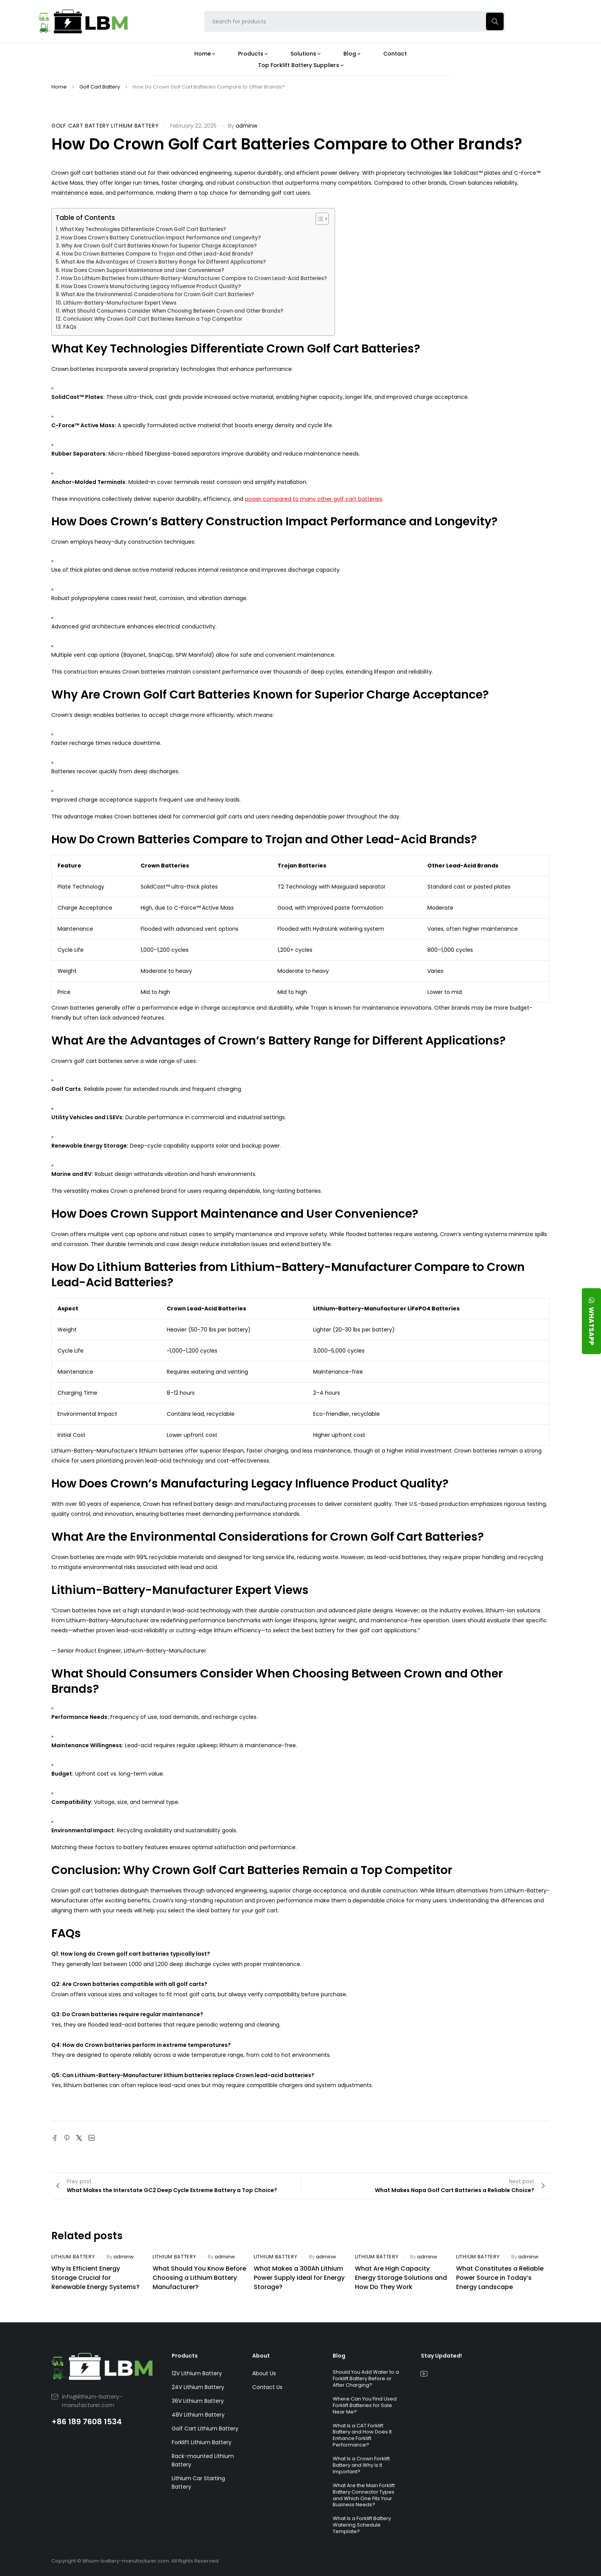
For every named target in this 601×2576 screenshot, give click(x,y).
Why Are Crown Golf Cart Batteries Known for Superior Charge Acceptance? (159, 245)
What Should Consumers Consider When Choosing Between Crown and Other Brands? (172, 311)
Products (185, 2356)
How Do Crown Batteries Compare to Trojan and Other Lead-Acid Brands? (157, 253)
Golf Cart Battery (99, 86)
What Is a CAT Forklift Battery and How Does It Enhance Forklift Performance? (362, 2435)
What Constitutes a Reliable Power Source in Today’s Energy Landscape (500, 2277)
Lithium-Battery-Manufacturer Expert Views (119, 303)
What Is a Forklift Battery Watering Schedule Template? (362, 2525)
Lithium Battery (135, 125)
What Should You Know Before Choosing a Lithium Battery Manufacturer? (199, 2277)
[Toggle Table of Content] (318, 218)
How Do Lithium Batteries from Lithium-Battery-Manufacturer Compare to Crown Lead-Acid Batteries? (194, 278)
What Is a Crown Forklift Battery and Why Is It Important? (361, 2465)
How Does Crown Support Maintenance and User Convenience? (142, 270)
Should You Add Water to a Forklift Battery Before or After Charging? (366, 2378)
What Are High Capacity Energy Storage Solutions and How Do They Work (401, 2277)
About (261, 2356)
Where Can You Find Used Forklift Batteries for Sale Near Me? (365, 2405)
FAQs (69, 327)
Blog (339, 2356)
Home (59, 86)
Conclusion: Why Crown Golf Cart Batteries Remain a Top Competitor (152, 319)
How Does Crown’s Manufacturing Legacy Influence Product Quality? (151, 286)
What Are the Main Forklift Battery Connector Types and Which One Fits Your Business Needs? (364, 2495)
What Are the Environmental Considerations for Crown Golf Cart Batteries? (157, 294)
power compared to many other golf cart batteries (313, 499)
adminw (246, 126)
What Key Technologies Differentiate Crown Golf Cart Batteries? (143, 229)
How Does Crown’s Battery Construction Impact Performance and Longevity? (161, 237)
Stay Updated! (441, 2356)
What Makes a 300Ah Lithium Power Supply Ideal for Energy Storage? (299, 2277)
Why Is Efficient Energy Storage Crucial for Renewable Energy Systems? (95, 2277)
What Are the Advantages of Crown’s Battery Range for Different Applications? (163, 262)
